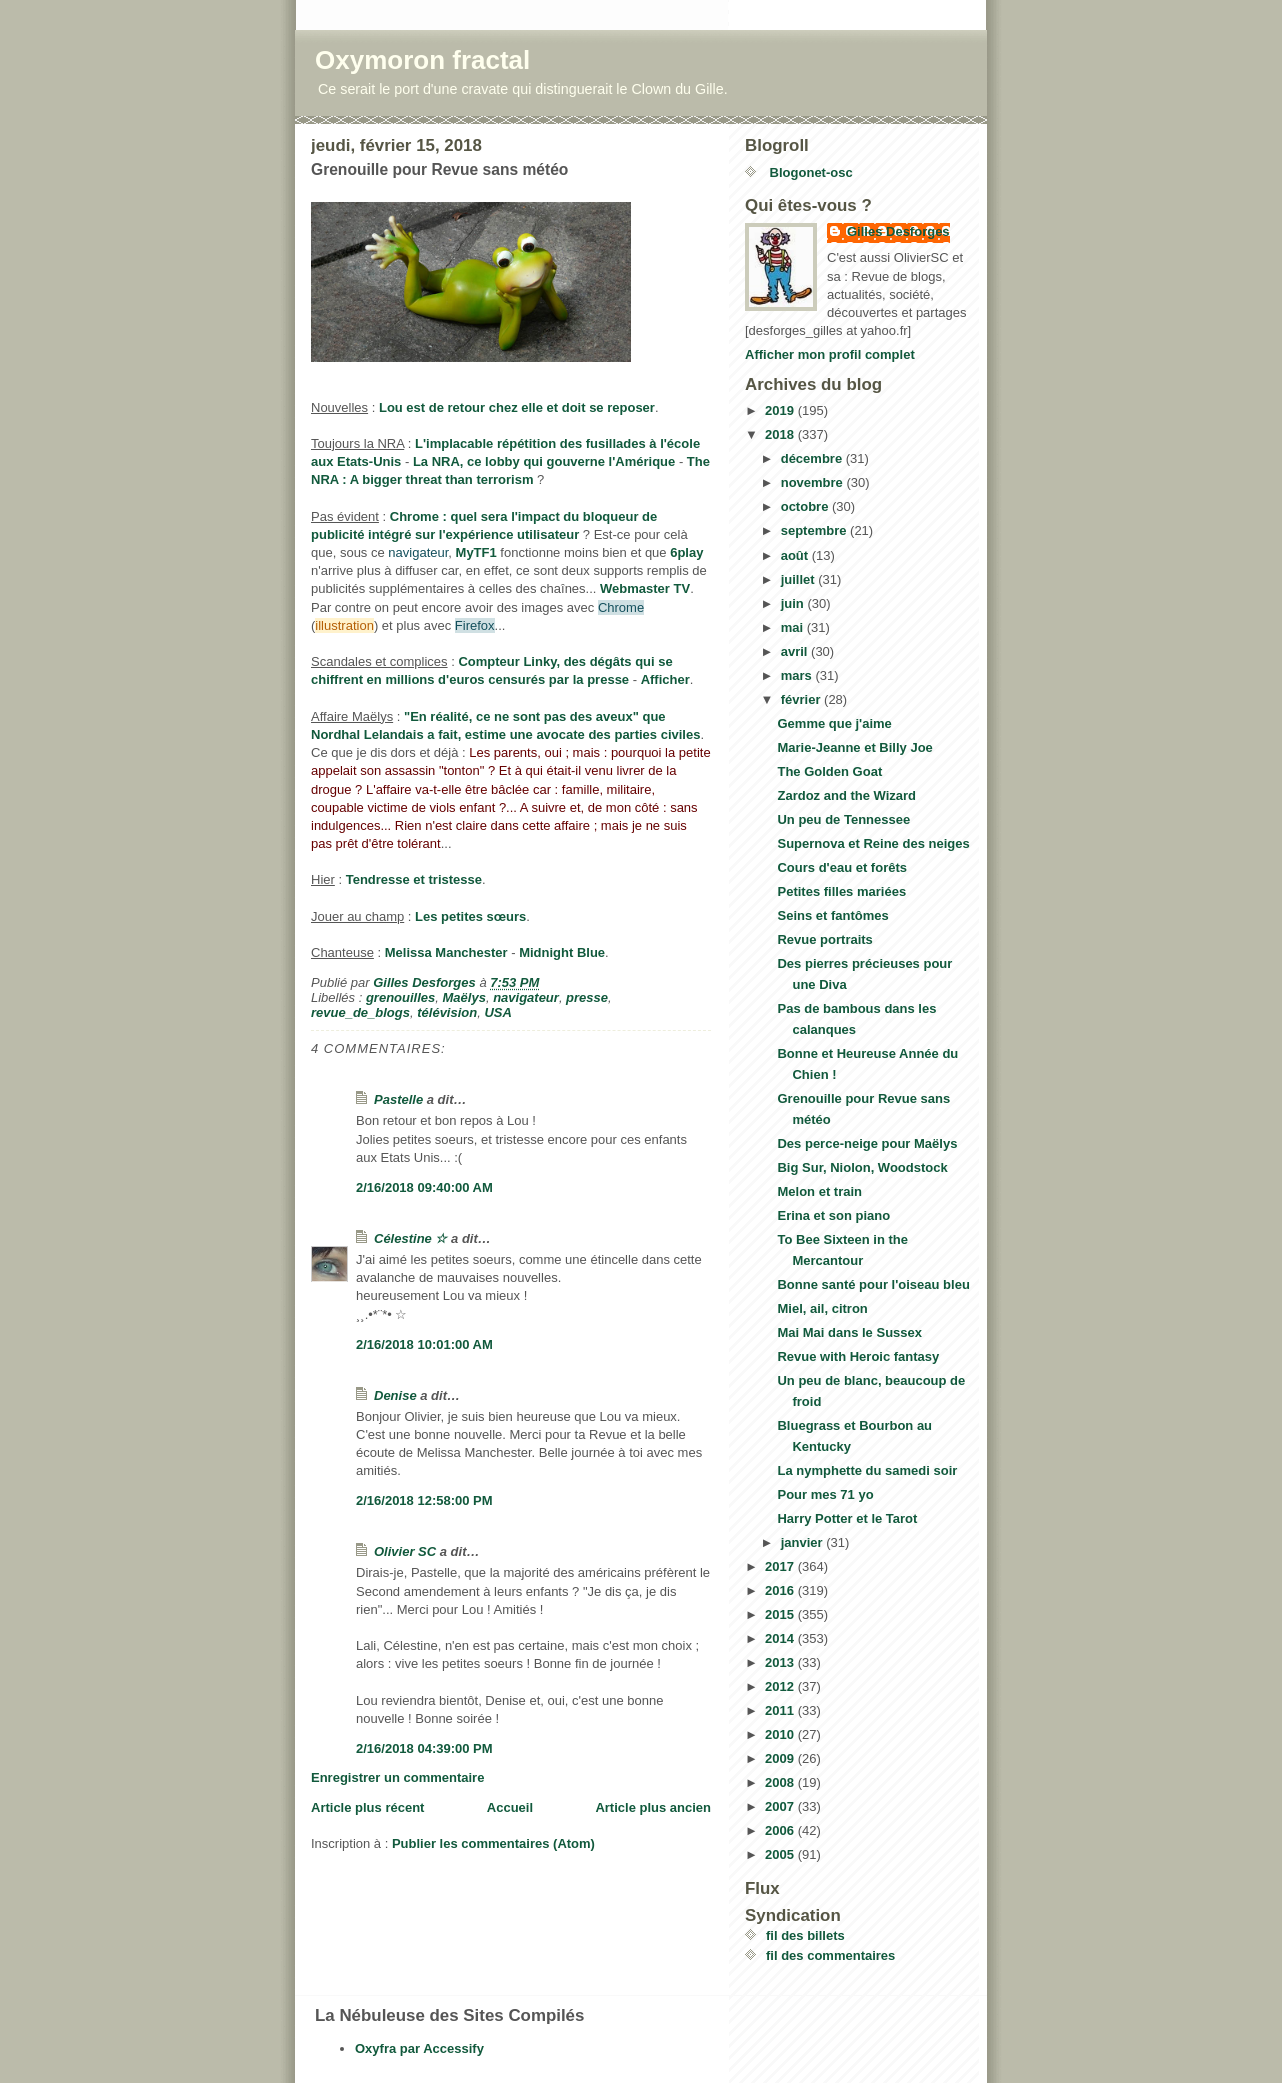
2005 (781, 1854)
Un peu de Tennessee (843, 819)
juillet (800, 579)
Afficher (665, 679)
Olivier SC (405, 1551)
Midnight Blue (562, 952)
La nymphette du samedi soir (867, 1470)
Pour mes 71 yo (825, 1494)
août (796, 555)
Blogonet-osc (809, 172)
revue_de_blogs (360, 1012)
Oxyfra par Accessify (419, 2048)
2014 (781, 1638)
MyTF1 (476, 552)
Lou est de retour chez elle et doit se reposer (517, 407)
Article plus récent (367, 1807)
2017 (781, 1566)
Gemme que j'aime (834, 723)
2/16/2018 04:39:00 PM (424, 1748)
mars (798, 675)
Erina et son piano (833, 1215)
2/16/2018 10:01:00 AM (424, 1344)
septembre (815, 530)
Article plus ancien (653, 1807)
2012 (781, 1686)
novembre (814, 482)
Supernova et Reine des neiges (873, 843)
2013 (781, 1662)
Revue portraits (824, 939)
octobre (806, 506)
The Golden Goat (829, 771)
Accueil (510, 1807)
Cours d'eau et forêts (842, 867)
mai (794, 627)
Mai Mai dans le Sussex (849, 1332)
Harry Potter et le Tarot (847, 1518)
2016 (781, 1590)
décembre (813, 458)
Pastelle (398, 1099)
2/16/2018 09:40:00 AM (424, 1187)
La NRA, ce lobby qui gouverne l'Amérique (544, 461)
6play (686, 552)
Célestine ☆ (410, 1238)
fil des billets (805, 1935)
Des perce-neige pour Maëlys (867, 1143)
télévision (447, 1012)
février (802, 699)
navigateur (526, 997)
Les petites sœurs (470, 916)
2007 (781, 1806)
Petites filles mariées (841, 891)
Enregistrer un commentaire (397, 1777)
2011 (781, 1710)
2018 (781, 434)
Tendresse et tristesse (414, 879)
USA (497, 1012)
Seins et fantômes (832, 915)
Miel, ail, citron (822, 1308)
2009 (781, 1758)
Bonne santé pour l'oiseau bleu (873, 1284)
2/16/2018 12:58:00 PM (424, 1500)
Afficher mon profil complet (830, 354)
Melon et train (819, 1191)
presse (587, 997)
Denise (395, 1395)
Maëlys (464, 997)
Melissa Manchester (446, 952)
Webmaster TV (645, 588)
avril (796, 651)
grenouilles (400, 997)
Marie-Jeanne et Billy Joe (854, 747)
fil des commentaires (830, 1955)
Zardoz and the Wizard (846, 795)
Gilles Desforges (898, 231)
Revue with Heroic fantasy (858, 1356)
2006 (781, 1830)
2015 (781, 1614)
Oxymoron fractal (422, 60)
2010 (781, 1734)
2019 (781, 410)
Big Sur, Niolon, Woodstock (862, 1167)
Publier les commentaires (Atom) (493, 1843)
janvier (804, 1542)
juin (794, 603)
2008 (781, 1782)
